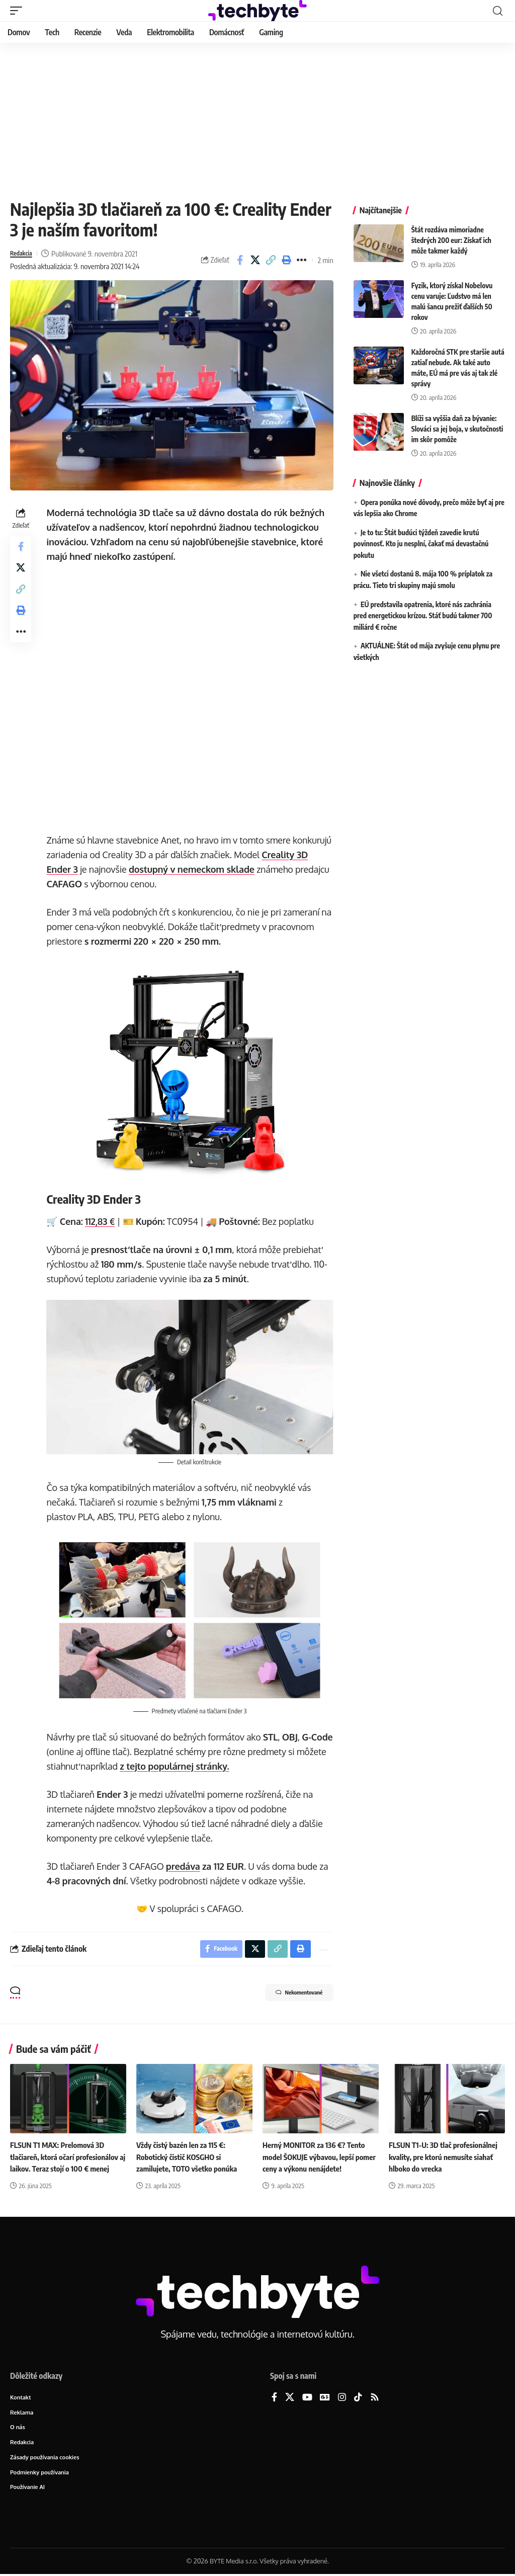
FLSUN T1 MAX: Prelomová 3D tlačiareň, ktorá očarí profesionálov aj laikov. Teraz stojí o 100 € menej (67, 2154)
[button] (18, 11)
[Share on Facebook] (240, 260)
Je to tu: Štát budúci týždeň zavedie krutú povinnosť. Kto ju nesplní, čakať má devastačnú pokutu (421, 543)
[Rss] (375, 2395)
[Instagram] (342, 2395)
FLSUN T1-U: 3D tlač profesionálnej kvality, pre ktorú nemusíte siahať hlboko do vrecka (446, 2154)
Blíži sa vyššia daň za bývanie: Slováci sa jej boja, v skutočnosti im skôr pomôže (457, 429)
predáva (185, 1860)
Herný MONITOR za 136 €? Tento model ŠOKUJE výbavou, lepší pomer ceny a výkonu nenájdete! (317, 2154)
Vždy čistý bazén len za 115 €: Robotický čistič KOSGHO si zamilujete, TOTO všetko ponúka (189, 2154)
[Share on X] (255, 260)
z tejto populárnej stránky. (209, 1760)
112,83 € (103, 1219)
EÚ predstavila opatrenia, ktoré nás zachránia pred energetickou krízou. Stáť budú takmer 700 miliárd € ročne (423, 615)
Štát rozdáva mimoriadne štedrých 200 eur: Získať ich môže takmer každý (451, 240)
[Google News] (324, 2395)
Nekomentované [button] (288, 1991)
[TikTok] (358, 2395)
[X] (290, 2395)
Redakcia (23, 253)
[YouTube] (307, 2395)
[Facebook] (274, 2395)
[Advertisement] (257, 118)
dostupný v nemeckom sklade (243, 869)
